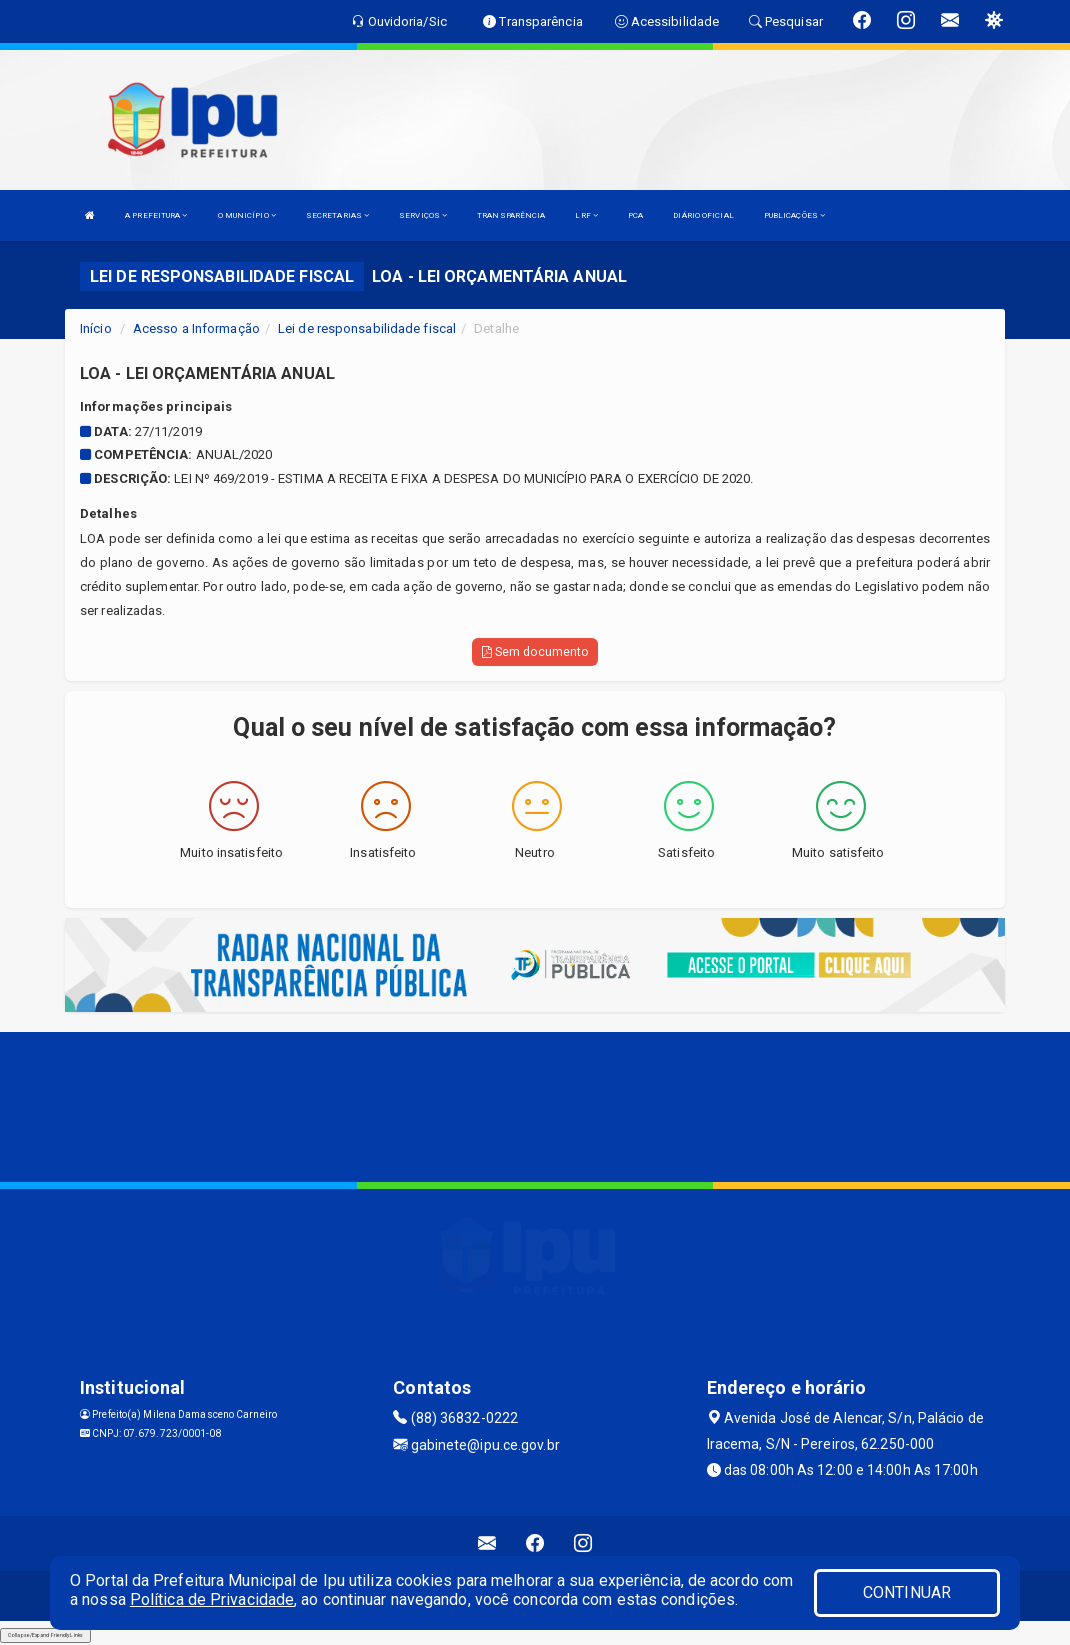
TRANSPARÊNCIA (511, 215)
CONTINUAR (907, 1592)
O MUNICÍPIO (247, 215)
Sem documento (535, 652)
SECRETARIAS (337, 215)
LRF (586, 215)
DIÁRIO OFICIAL (703, 215)
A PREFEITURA (156, 215)
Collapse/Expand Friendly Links (45, 1635)
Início (96, 328)
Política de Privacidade (212, 1599)
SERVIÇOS (423, 215)
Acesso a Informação (196, 328)
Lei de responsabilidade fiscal (367, 328)
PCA (635, 215)
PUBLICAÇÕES (794, 215)
